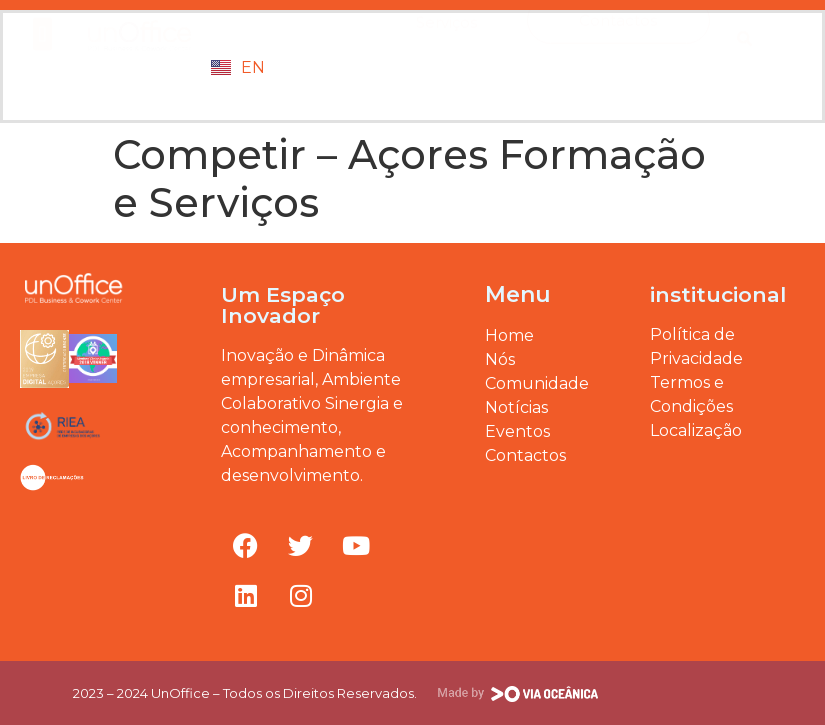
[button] (42, 59)
